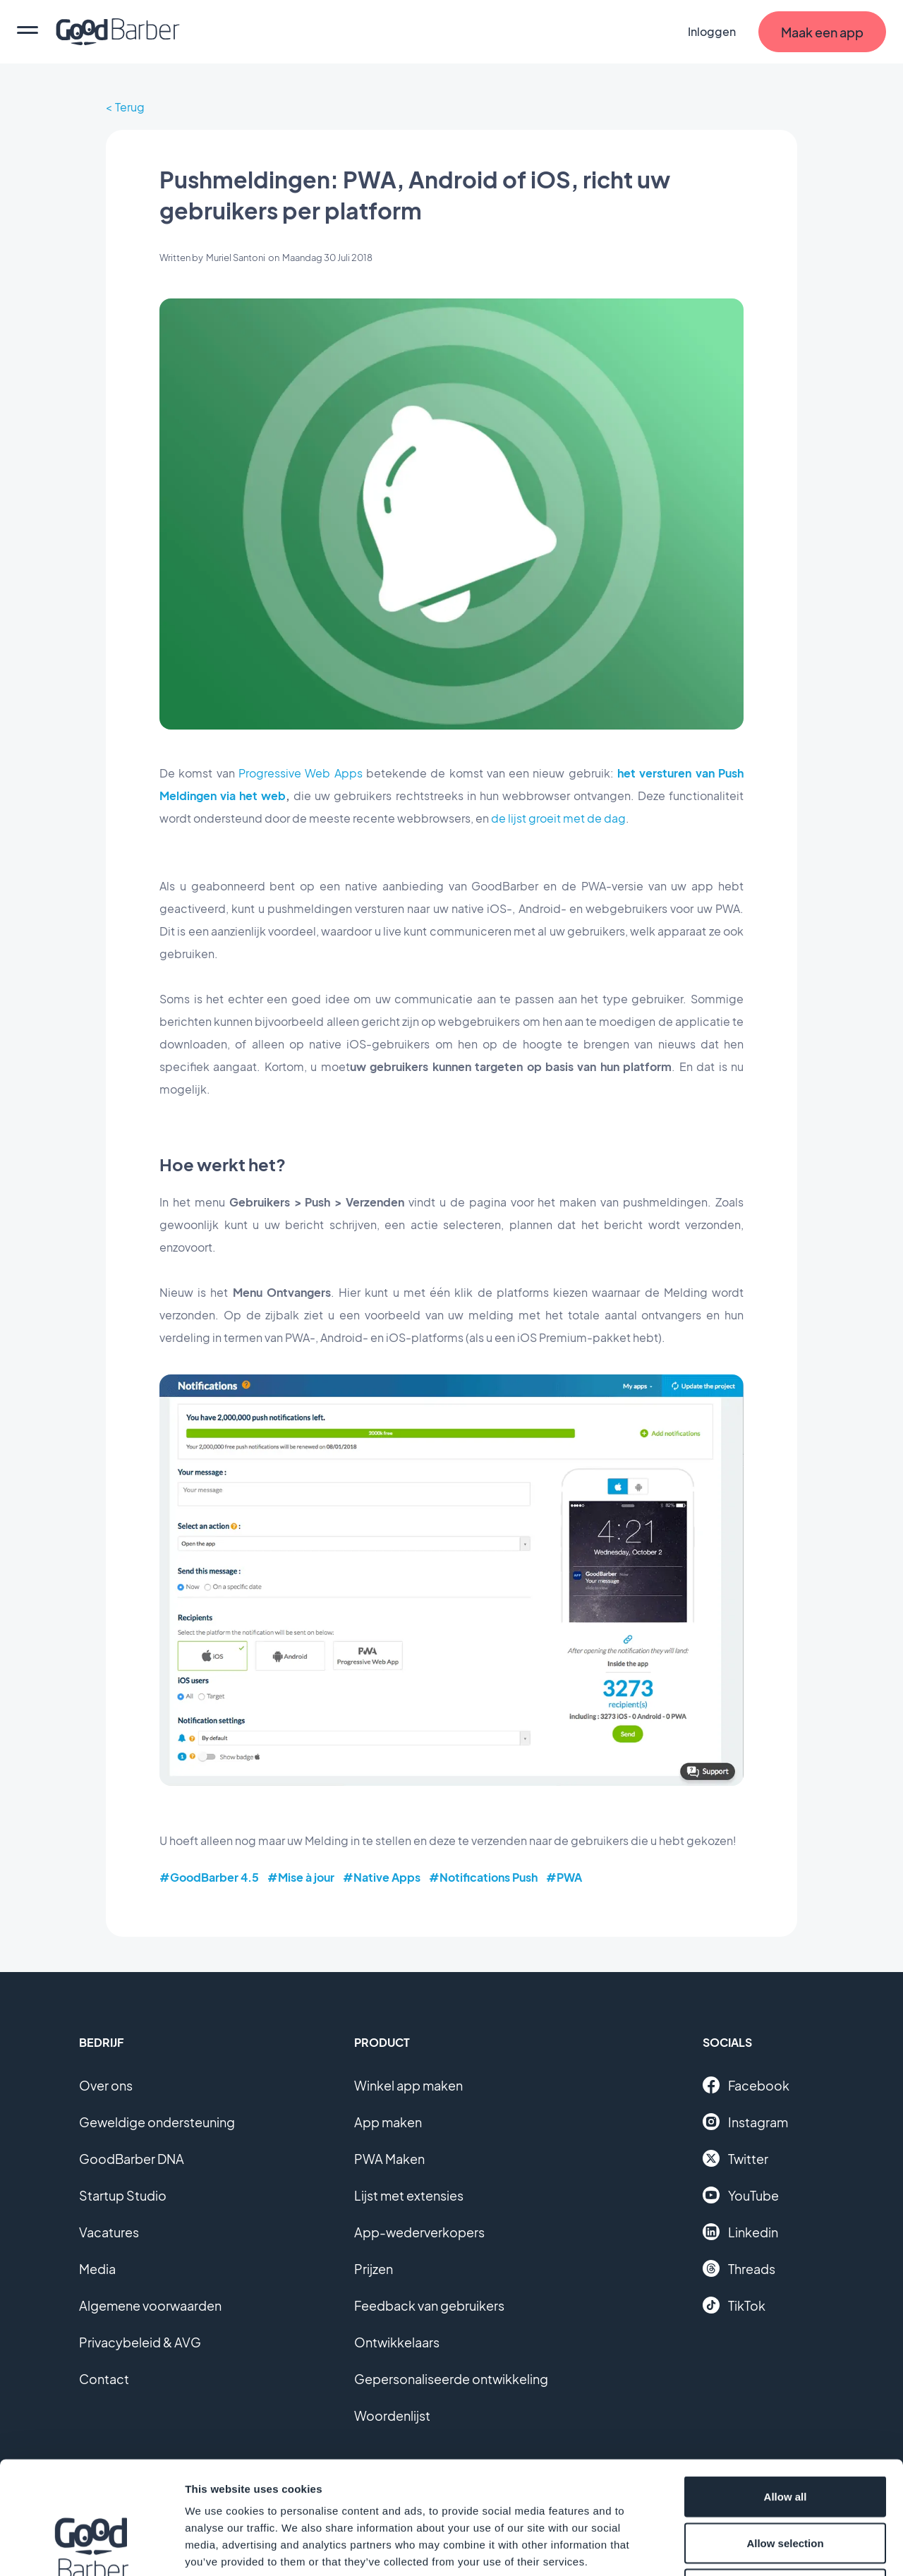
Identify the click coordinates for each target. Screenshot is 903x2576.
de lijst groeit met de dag (558, 818)
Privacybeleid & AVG (140, 2342)
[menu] (27, 32)
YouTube (741, 2195)
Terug (130, 106)
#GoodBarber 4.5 (209, 1877)
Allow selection (784, 2437)
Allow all (785, 2391)
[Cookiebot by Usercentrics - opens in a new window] (91, 2548)
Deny (785, 2483)
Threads (739, 2268)
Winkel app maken (408, 2085)
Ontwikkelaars (397, 2342)
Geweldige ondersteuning (157, 2122)
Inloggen (712, 31)
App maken (388, 2122)
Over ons (106, 2085)
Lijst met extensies (408, 2195)
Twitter (735, 2158)
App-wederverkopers (419, 2232)
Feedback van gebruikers (429, 2305)
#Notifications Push (483, 1877)
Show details (740, 2548)
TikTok (734, 2305)
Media (97, 2269)
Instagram (745, 2121)
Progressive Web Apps (300, 773)
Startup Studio (122, 2195)
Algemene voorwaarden (150, 2305)
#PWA (564, 1877)
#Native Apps (381, 1877)
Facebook (746, 2084)
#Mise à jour (300, 1877)
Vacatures (109, 2232)
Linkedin (740, 2231)
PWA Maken (389, 2159)
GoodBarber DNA (131, 2159)
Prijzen (373, 2269)
